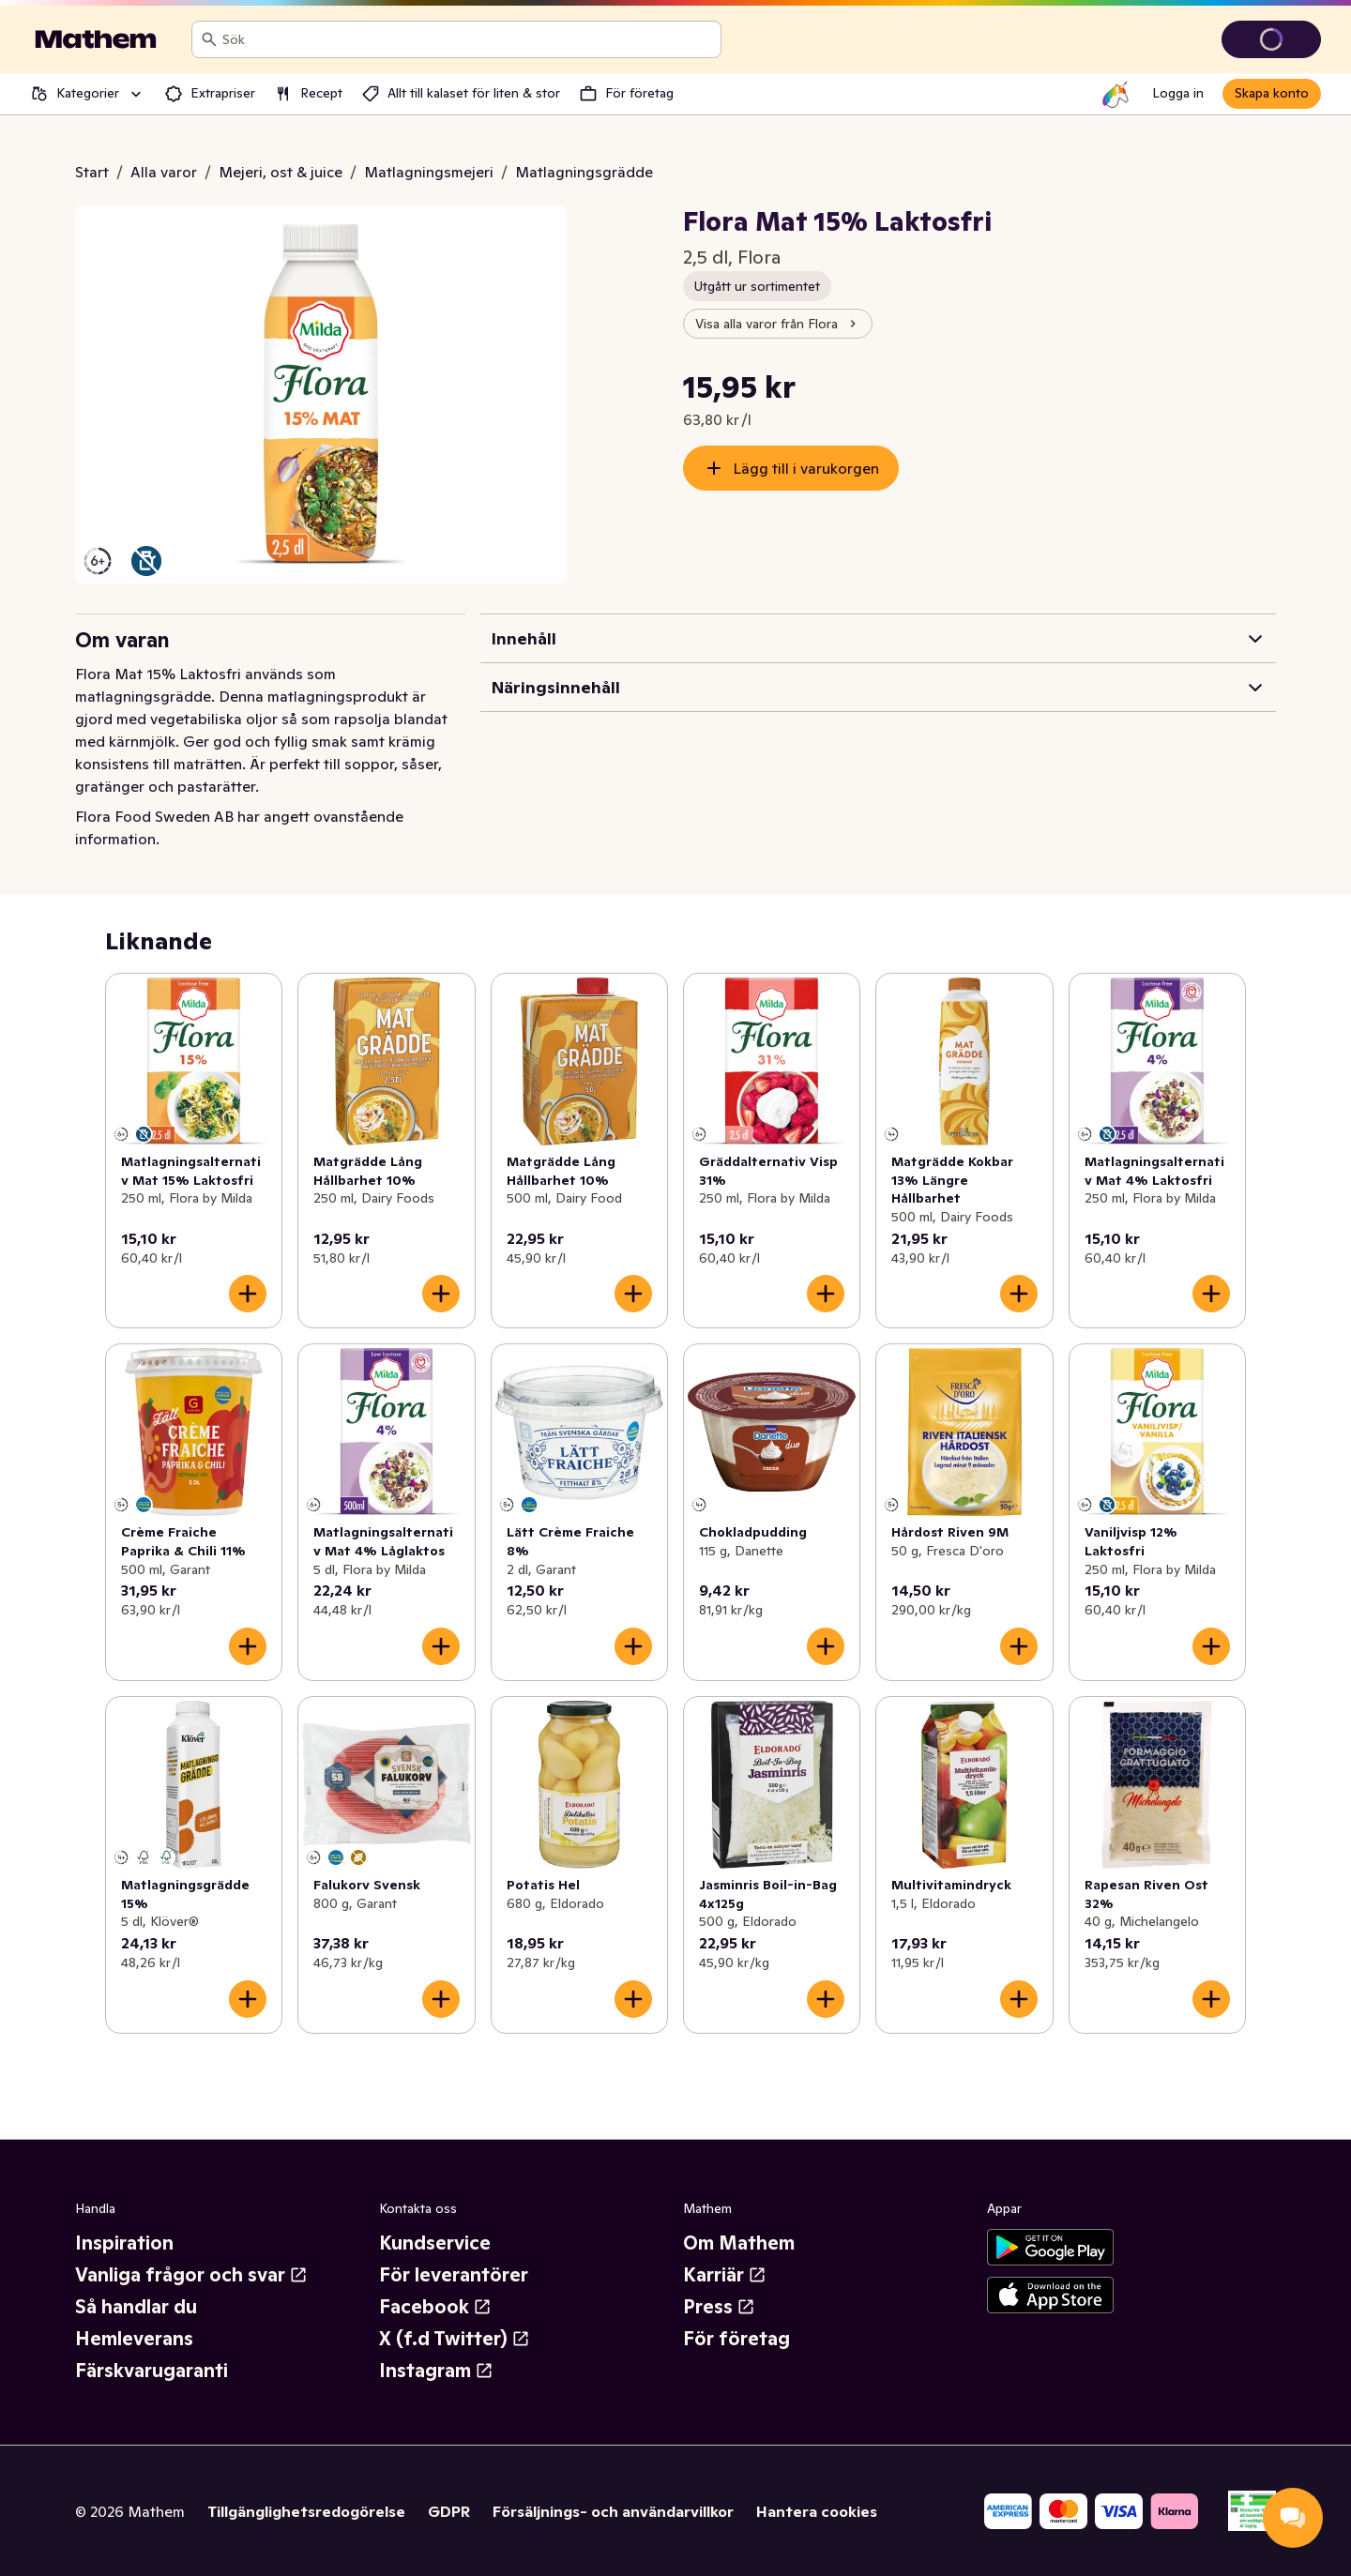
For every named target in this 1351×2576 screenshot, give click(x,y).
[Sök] (209, 39)
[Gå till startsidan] (95, 39)
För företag (736, 2338)
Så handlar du (136, 2307)
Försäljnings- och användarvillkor (613, 2511)
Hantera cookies (816, 2511)
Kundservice (435, 2243)
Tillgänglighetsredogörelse (306, 2511)
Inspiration (124, 2243)
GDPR (449, 2511)
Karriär (725, 2275)
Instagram (436, 2370)
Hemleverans (134, 2338)
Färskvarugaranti (151, 2370)
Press (719, 2307)
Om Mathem (739, 2243)
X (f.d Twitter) (454, 2338)
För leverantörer (453, 2275)
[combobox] (467, 39)
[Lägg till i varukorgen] (247, 1293)
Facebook (435, 2307)
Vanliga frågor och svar (191, 2275)
